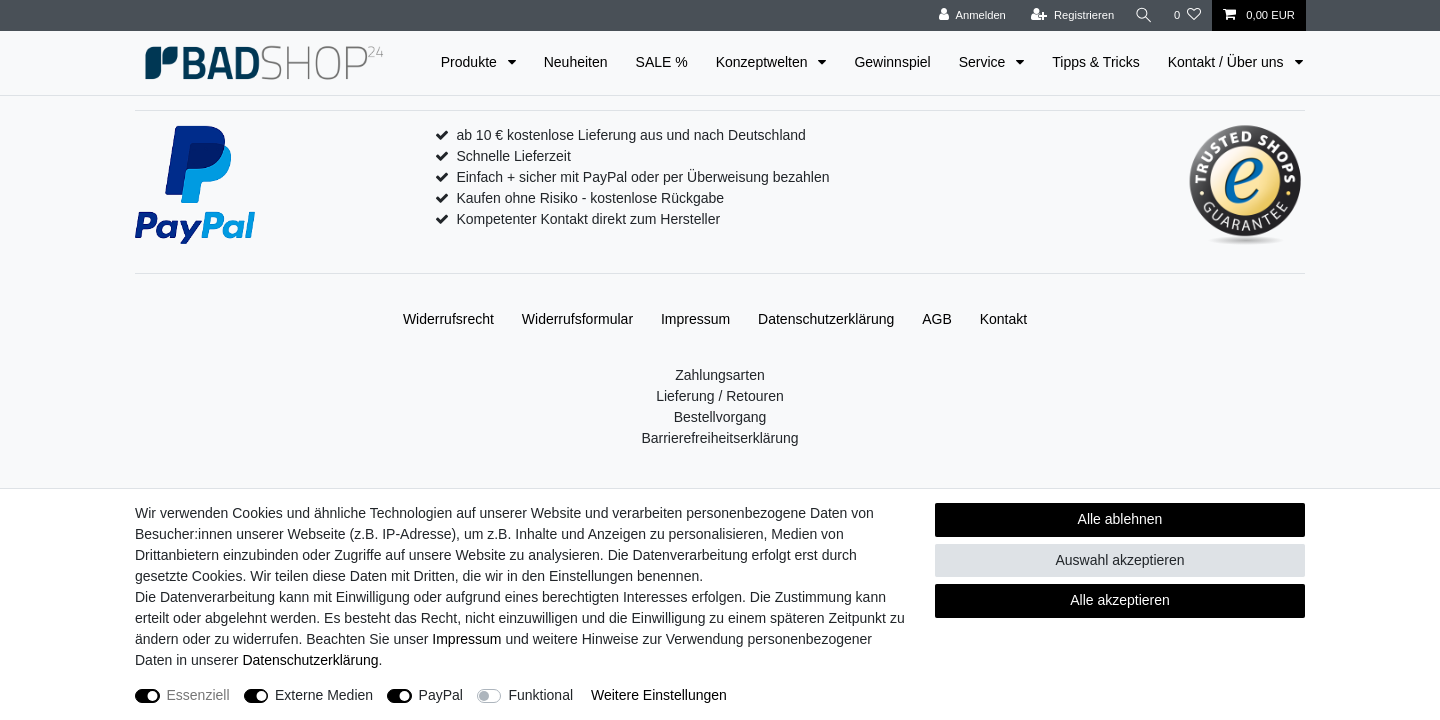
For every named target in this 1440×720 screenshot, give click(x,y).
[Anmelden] (970, 15)
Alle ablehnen (1120, 519)
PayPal (441, 695)
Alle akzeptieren (1120, 600)
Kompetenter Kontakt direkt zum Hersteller (588, 219)
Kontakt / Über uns (1228, 62)
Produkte (471, 62)
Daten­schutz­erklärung (826, 319)
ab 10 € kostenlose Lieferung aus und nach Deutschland (630, 135)
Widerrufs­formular (577, 319)
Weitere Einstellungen (659, 695)
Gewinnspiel (892, 62)
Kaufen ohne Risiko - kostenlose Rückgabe (590, 198)
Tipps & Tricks (1095, 62)
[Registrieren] (1069, 15)
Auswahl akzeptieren (1119, 560)
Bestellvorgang (720, 417)
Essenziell (198, 695)
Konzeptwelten (764, 62)
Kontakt (1003, 319)
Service (984, 62)
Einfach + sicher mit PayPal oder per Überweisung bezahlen (642, 177)
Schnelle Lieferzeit (513, 156)
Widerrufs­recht (448, 319)
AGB (937, 319)
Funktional (540, 695)
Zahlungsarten (720, 375)
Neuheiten (576, 62)
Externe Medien (324, 695)
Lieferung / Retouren (720, 396)
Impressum (695, 319)
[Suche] (1143, 15)
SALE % (662, 62)
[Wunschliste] (1187, 15)
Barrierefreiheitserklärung (719, 438)
